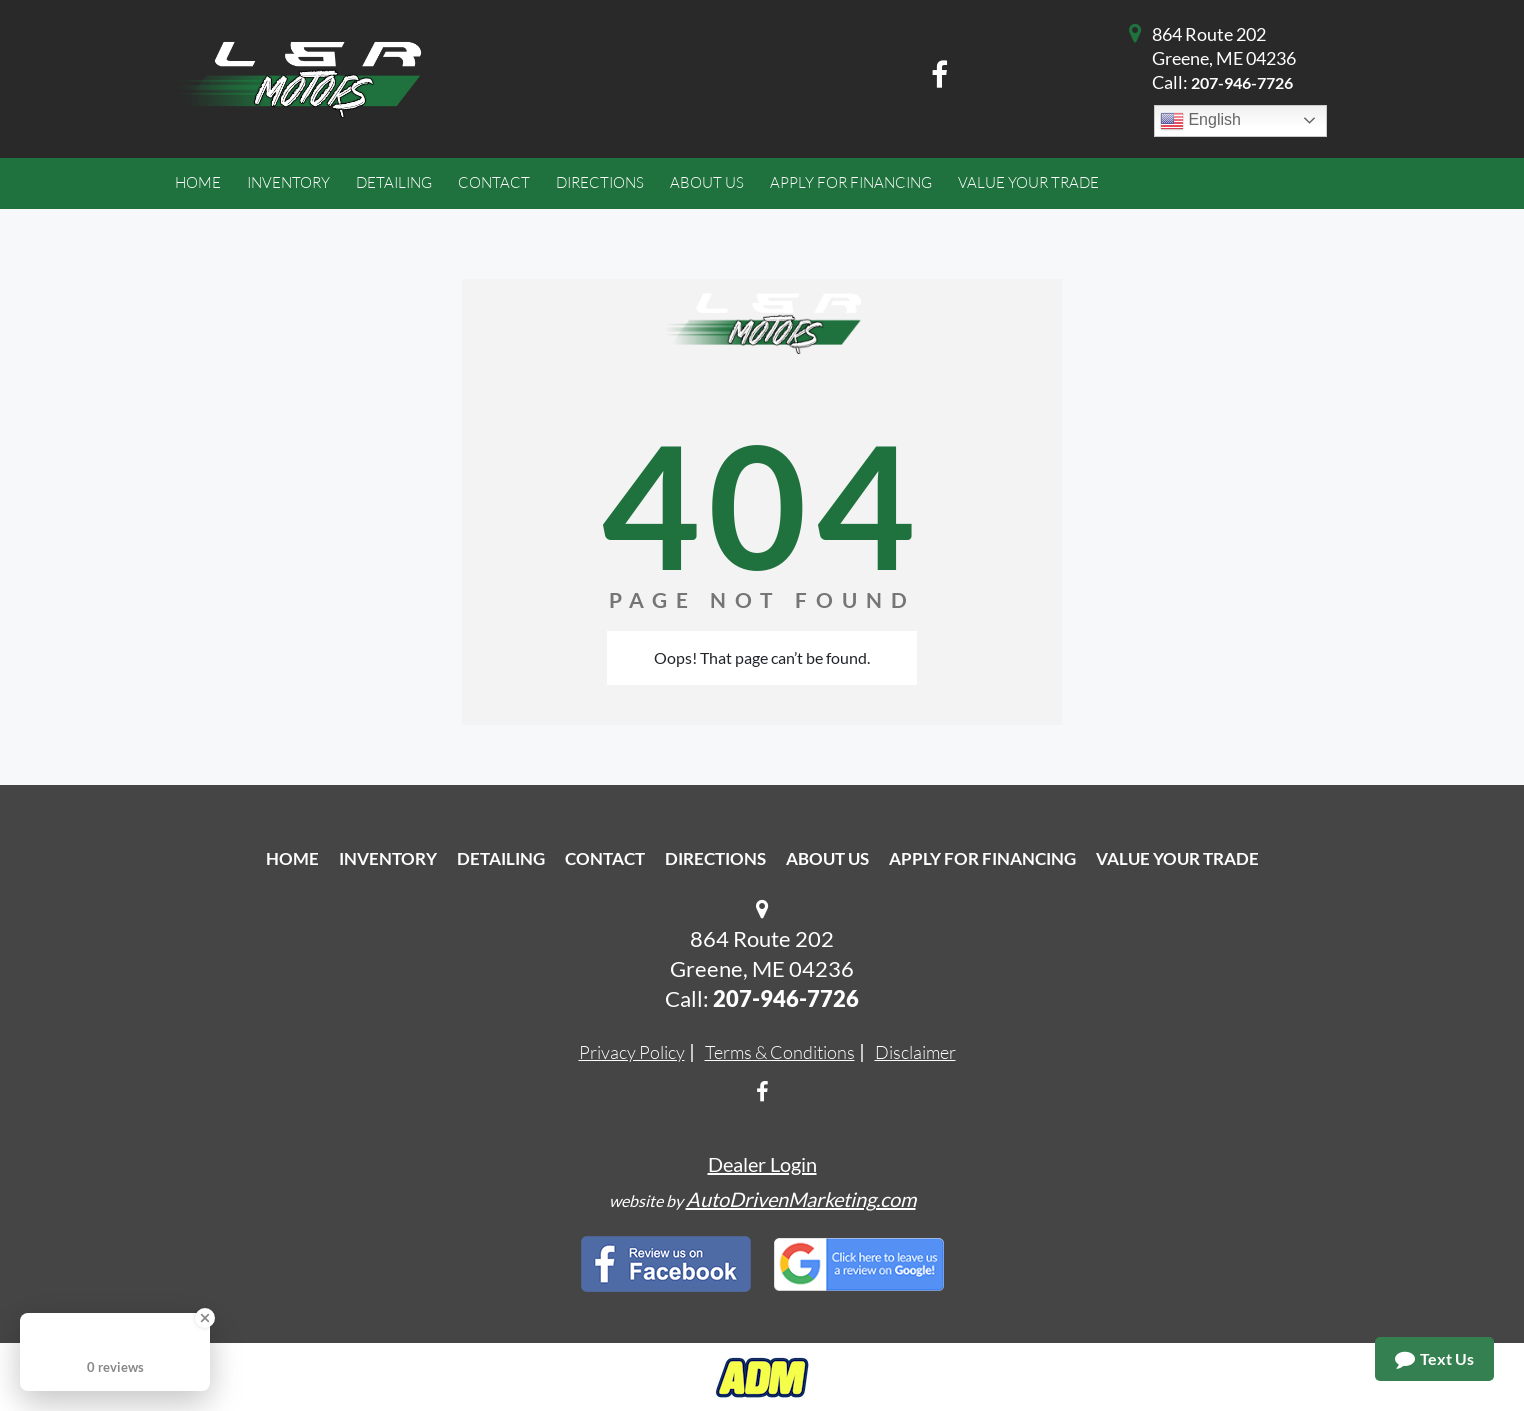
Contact (605, 858)
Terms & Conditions (780, 1052)
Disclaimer (915, 1052)
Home (292, 858)
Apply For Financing (982, 858)
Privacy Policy (632, 1052)
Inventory (388, 858)
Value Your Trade (1177, 858)
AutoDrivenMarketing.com (801, 1199)
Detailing (501, 858)
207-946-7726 (1242, 82)
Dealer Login (762, 1164)
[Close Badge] (205, 1318)
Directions (715, 858)
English (1200, 121)
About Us (827, 858)
